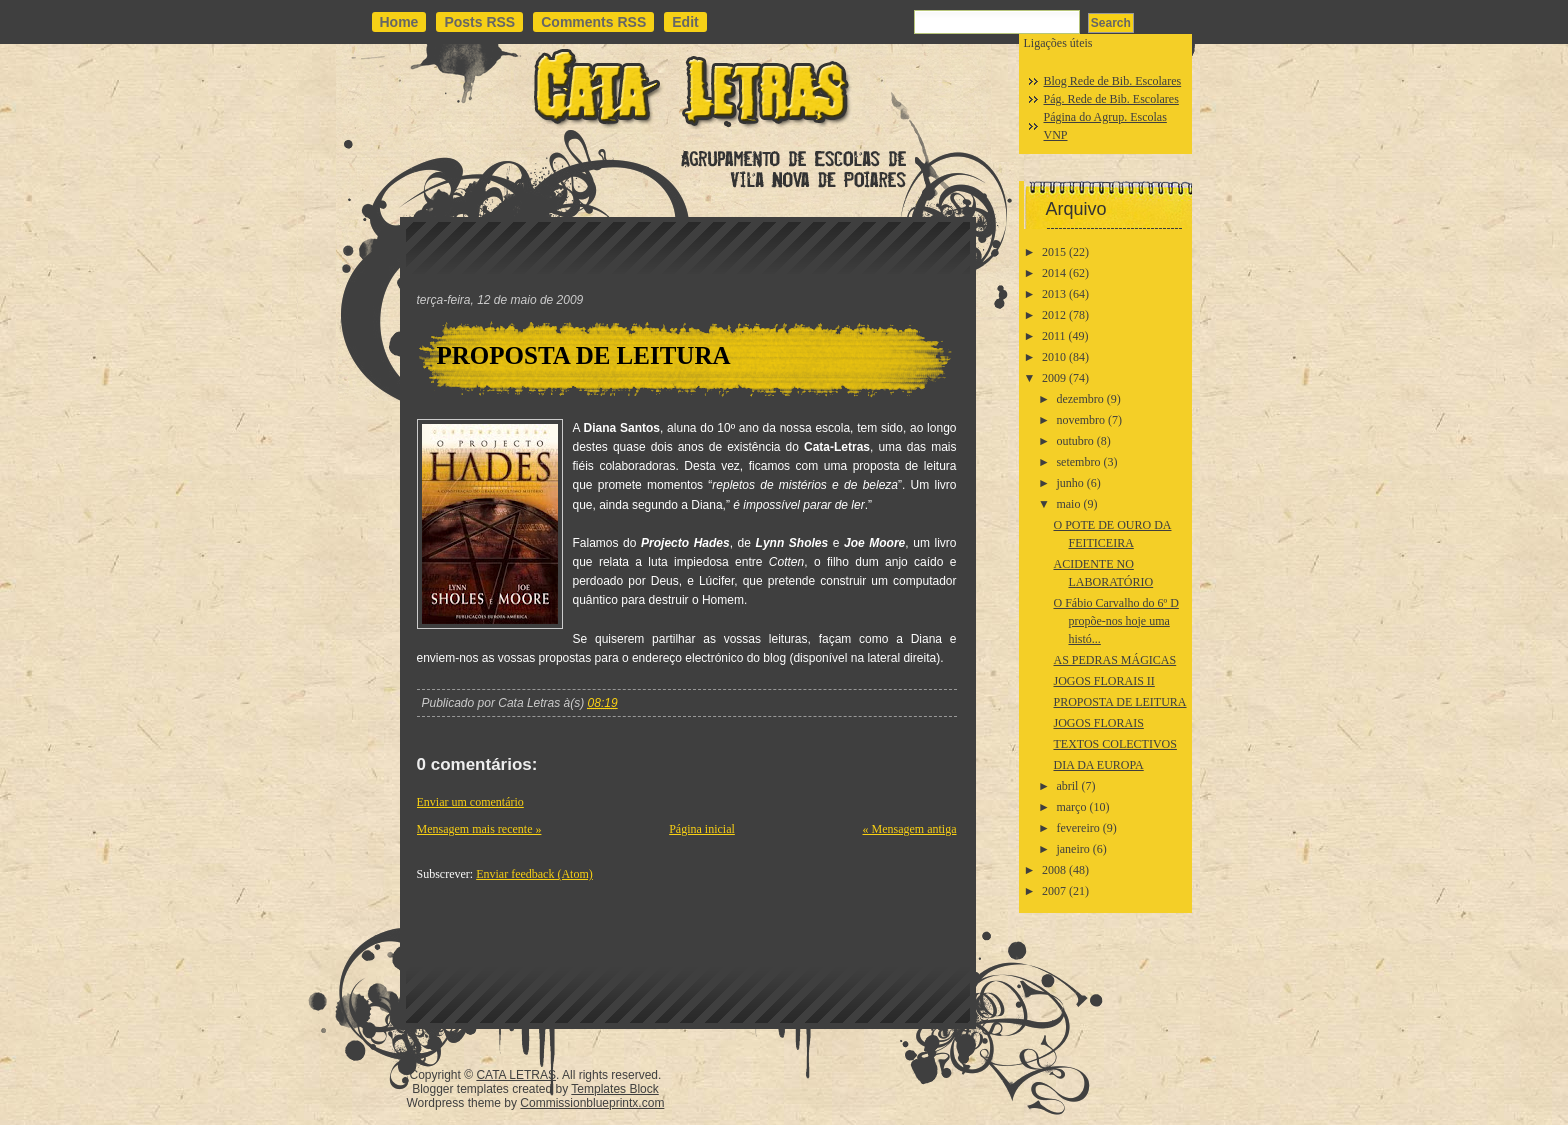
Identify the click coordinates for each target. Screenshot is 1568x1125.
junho (1069, 483)
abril (1067, 786)
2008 (1054, 870)
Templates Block (614, 1089)
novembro (1080, 420)
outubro (1074, 441)
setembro (1078, 462)
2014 (1054, 273)
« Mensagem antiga (910, 829)
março (1071, 807)
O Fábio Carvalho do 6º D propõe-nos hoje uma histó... (1115, 621)
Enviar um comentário (470, 802)
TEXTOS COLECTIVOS (1114, 744)
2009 (1054, 378)
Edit (685, 22)
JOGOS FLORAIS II (1103, 681)
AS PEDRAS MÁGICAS (1114, 660)
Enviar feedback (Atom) (534, 874)
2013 (1054, 294)
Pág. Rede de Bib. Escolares (1111, 99)
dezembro (1079, 399)
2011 (1054, 336)
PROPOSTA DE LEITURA (584, 355)
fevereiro (1077, 828)
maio (1068, 504)
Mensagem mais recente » (479, 829)
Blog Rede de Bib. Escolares (1113, 81)
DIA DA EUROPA (1098, 765)
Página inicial (702, 829)
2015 (1054, 252)
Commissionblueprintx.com (592, 1103)
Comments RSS (593, 22)
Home (399, 22)
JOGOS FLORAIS (1098, 723)
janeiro (1072, 849)
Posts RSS (479, 22)
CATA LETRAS (516, 1075)
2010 (1054, 357)
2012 (1054, 315)
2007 (1054, 891)
